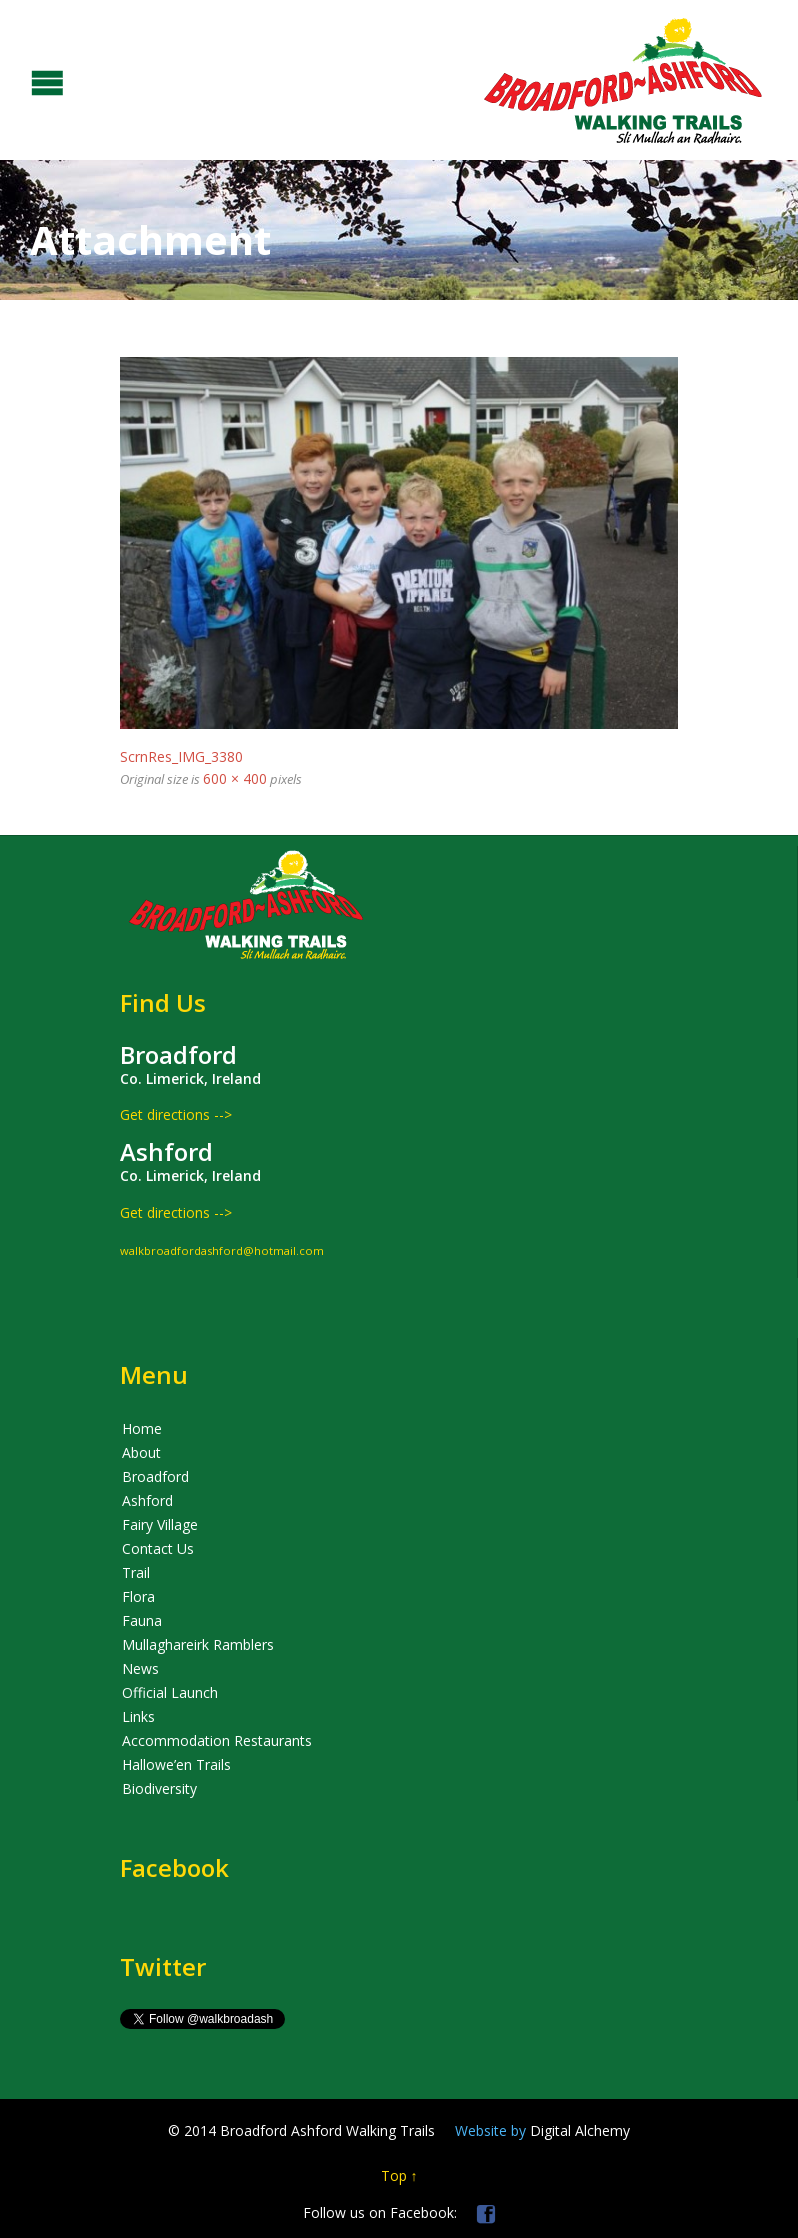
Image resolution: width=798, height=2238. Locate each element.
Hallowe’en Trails (176, 1764)
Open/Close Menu (17, 80)
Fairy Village (160, 1524)
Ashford (147, 1500)
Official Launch (170, 1692)
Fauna (142, 1620)
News (140, 1668)
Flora (138, 1596)
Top (394, 2175)
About (141, 1452)
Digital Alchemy (542, 2130)
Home (142, 1428)
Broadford (155, 1476)
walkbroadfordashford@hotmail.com (222, 1250)
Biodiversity (159, 1788)
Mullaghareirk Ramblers (198, 1644)
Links (138, 1716)
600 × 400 (235, 778)
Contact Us (158, 1548)
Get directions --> (176, 1114)
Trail (136, 1572)
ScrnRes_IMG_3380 (181, 756)
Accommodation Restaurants (217, 1740)
